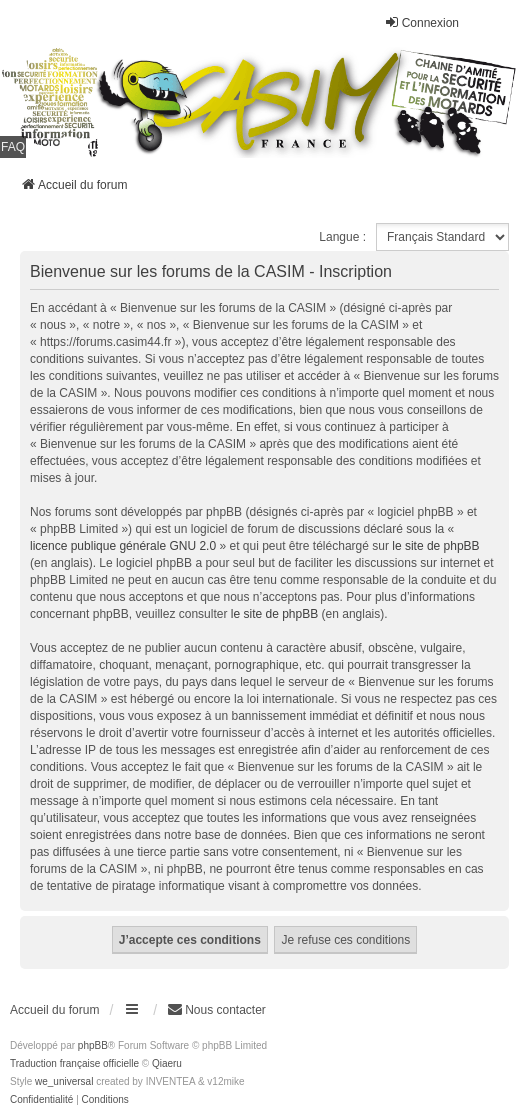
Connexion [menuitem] (421, 22)
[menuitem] (41, 1100)
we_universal (64, 1081)
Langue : (342, 237)
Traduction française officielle (74, 1063)
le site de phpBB (435, 546)
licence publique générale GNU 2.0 (123, 546)
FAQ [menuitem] (13, 147)
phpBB (93, 1045)
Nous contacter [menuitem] (216, 1009)
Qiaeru (167, 1063)
